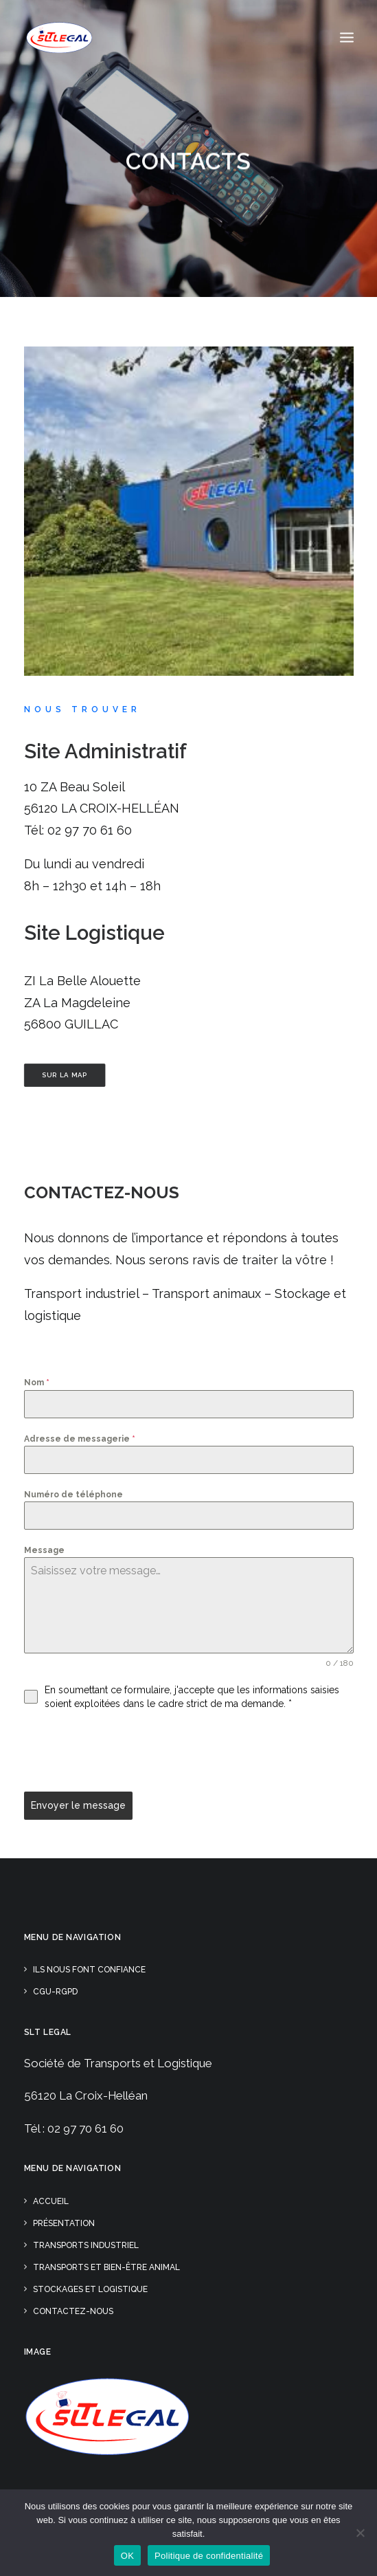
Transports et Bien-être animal (106, 2267)
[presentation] (128, 1751)
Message (44, 1550)
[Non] (360, 2533)
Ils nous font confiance (89, 1969)
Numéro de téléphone (73, 1494)
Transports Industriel (86, 2245)
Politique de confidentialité (209, 2556)
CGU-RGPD (55, 1991)
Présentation (64, 2223)
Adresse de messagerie (79, 1439)
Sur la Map (64, 1075)
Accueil (51, 2201)
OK (127, 2556)
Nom (36, 1382)
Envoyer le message (78, 1805)
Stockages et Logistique (90, 2289)
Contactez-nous (101, 1192)
